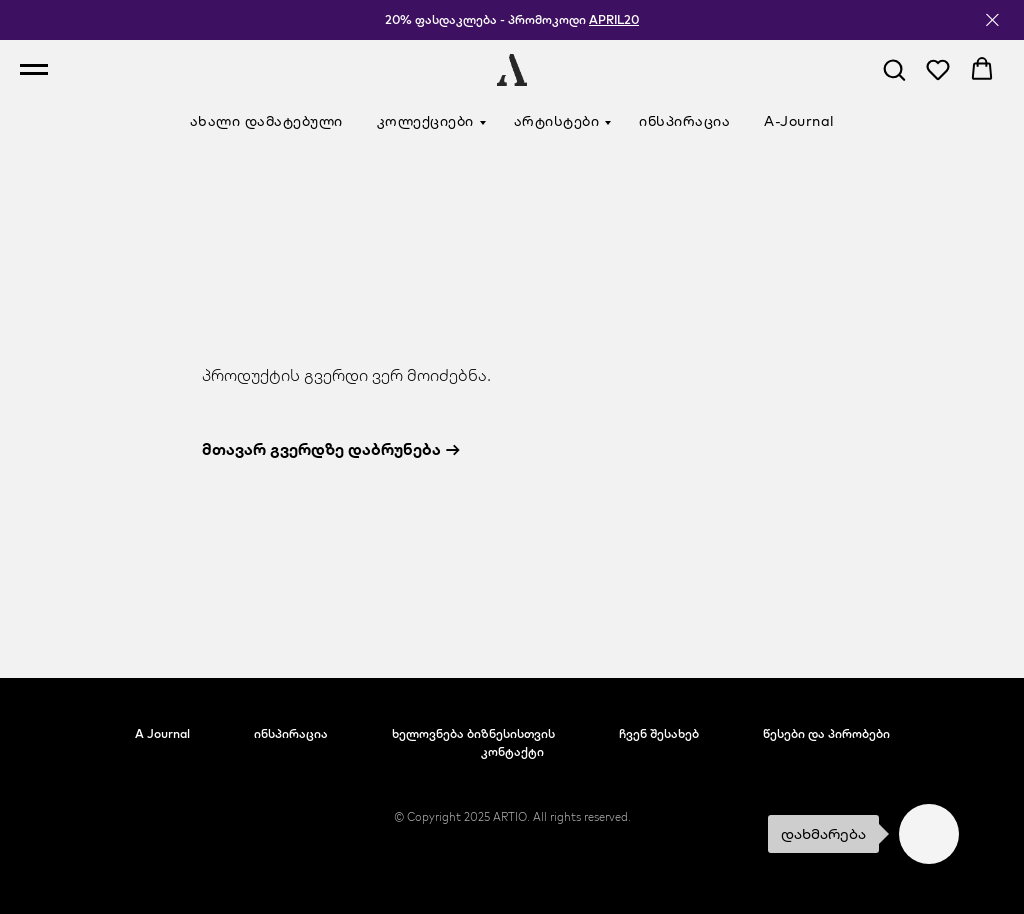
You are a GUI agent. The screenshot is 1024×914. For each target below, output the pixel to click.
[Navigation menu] (34, 70)
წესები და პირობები (826, 733)
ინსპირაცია (684, 121)
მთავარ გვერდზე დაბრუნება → (331, 449)
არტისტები (557, 121)
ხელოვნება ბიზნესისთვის (473, 733)
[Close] (992, 20)
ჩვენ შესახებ (659, 733)
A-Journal (799, 121)
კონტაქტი (512, 751)
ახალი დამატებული (266, 121)
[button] (894, 69)
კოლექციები (425, 121)
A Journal (162, 733)
